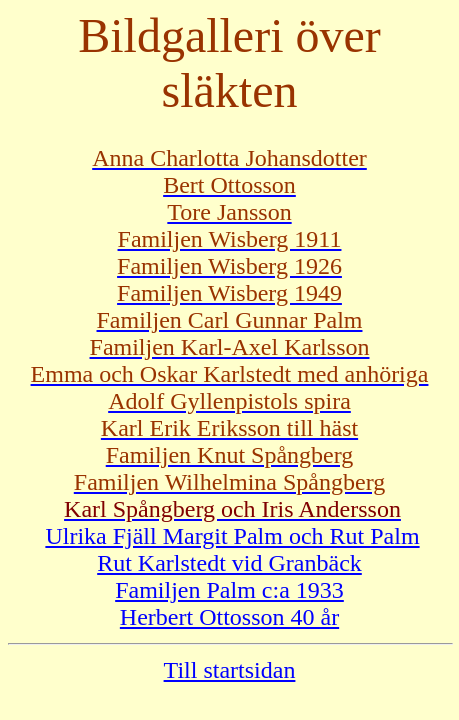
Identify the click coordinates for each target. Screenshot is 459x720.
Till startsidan (230, 670)
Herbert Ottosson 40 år (229, 617)
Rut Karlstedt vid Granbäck (229, 563)
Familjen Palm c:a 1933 (229, 590)
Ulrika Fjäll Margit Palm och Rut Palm (232, 536)
